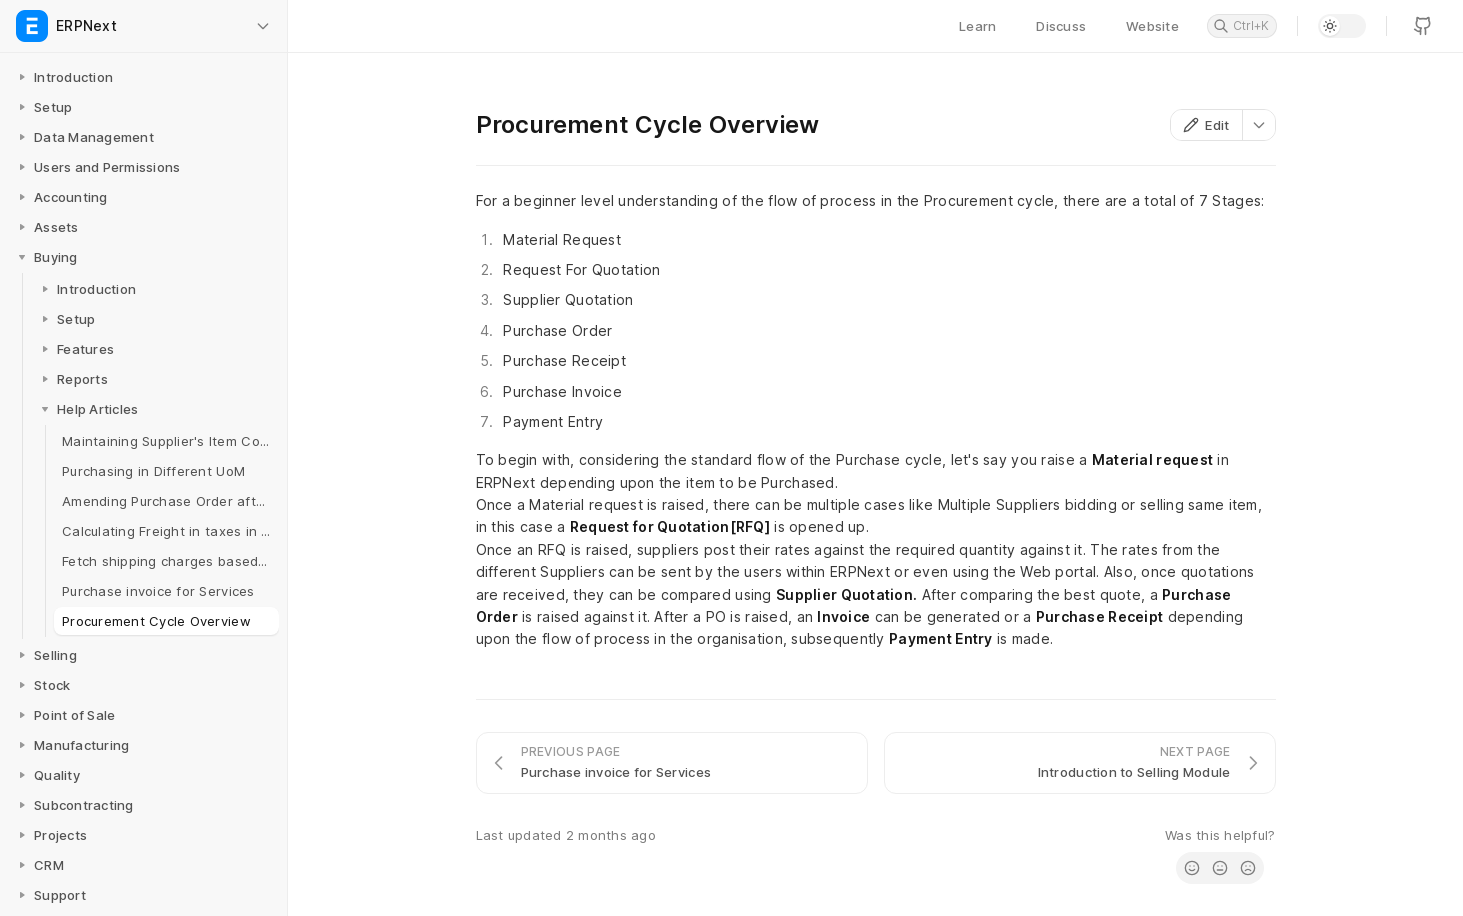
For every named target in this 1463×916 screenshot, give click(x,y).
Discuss (1061, 26)
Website (1152, 26)
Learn (977, 26)
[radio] (1192, 868)
